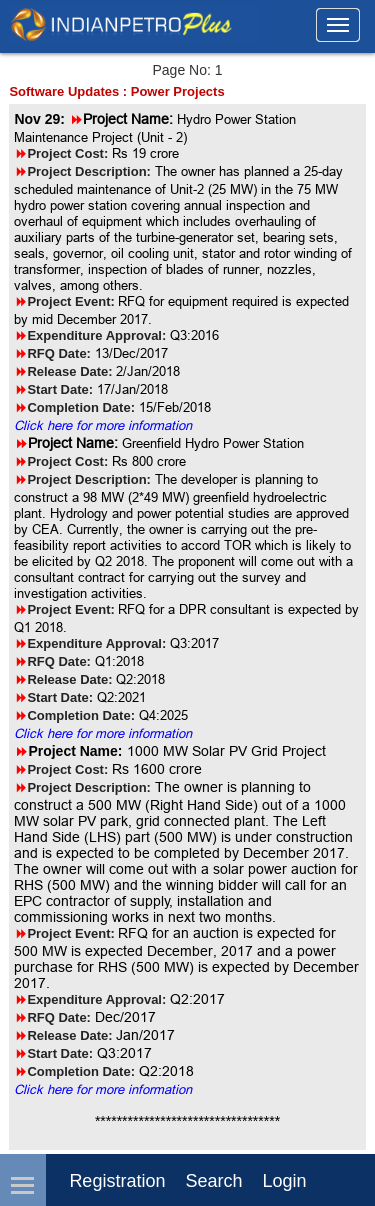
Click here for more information (103, 425)
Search (213, 1181)
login (284, 1181)
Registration (117, 1181)
